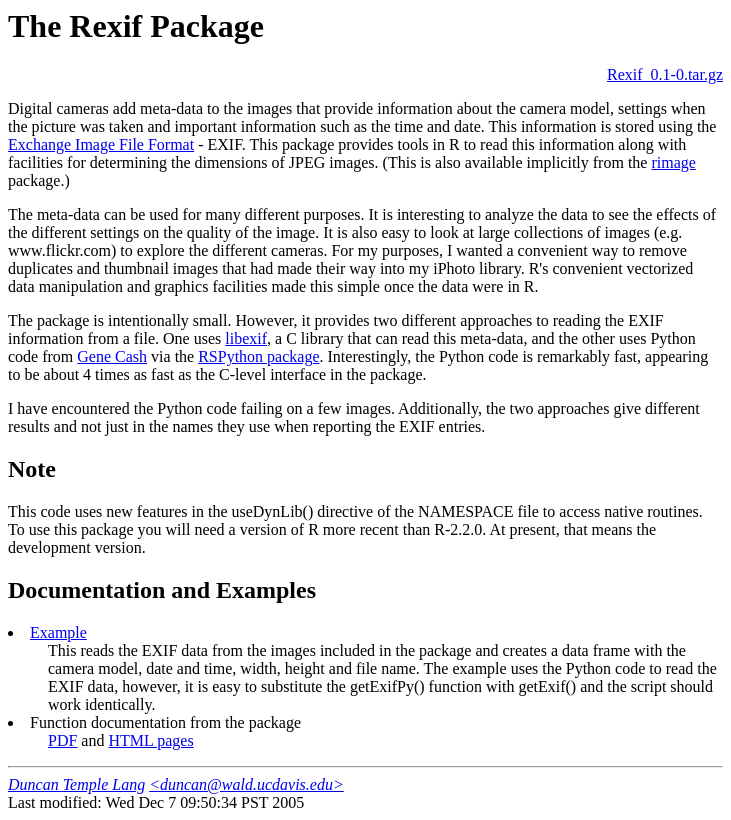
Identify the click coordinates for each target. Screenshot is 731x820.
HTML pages (150, 740)
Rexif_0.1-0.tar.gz (665, 74)
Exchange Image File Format (101, 144)
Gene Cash (112, 356)
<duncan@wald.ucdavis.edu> (246, 784)
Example (58, 632)
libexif (246, 338)
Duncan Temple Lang (76, 784)
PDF (62, 740)
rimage (673, 162)
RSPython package (258, 356)
